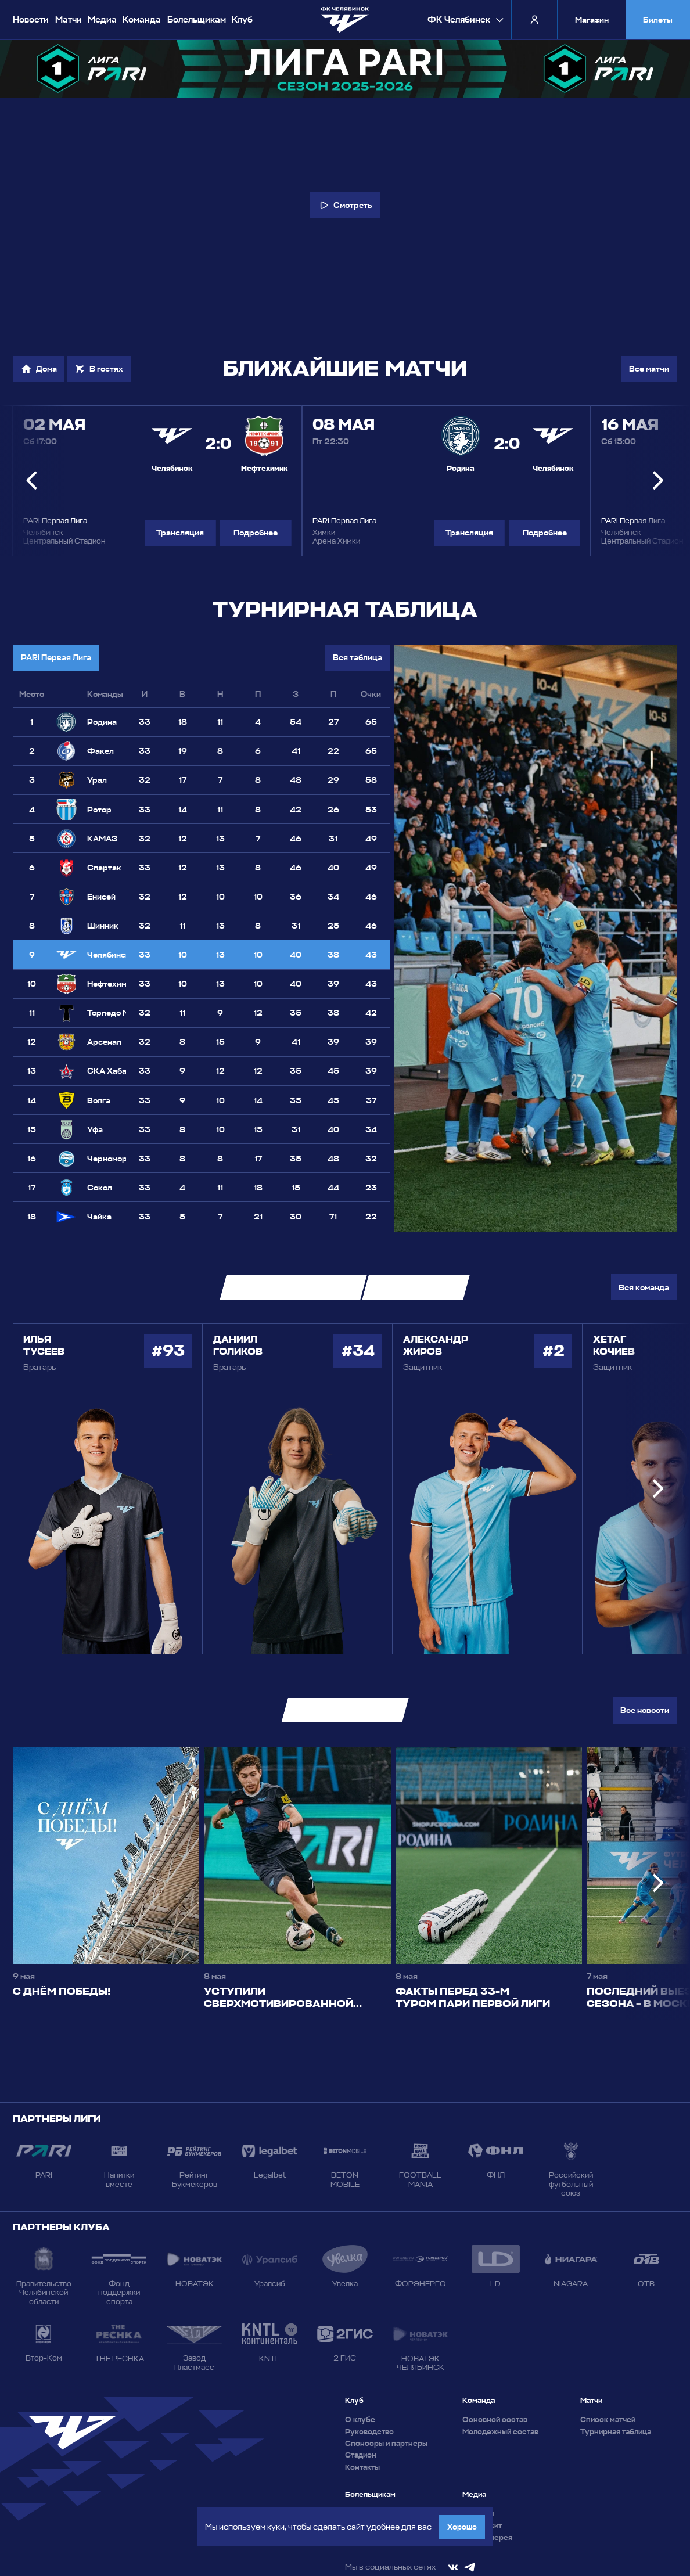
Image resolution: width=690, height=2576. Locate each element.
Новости (31, 20)
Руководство (369, 2431)
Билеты (658, 20)
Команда (142, 20)
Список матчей (607, 2419)
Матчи (68, 20)
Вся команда (644, 1287)
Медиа (102, 20)
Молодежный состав (500, 2431)
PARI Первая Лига (56, 657)
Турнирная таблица (615, 2431)
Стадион (360, 2455)
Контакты (362, 2467)
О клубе (360, 2419)
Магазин (592, 20)
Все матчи (649, 369)
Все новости (644, 1710)
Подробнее (255, 532)
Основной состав (494, 2419)
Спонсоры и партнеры (386, 2443)
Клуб (242, 20)
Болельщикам (196, 20)
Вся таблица (357, 657)
